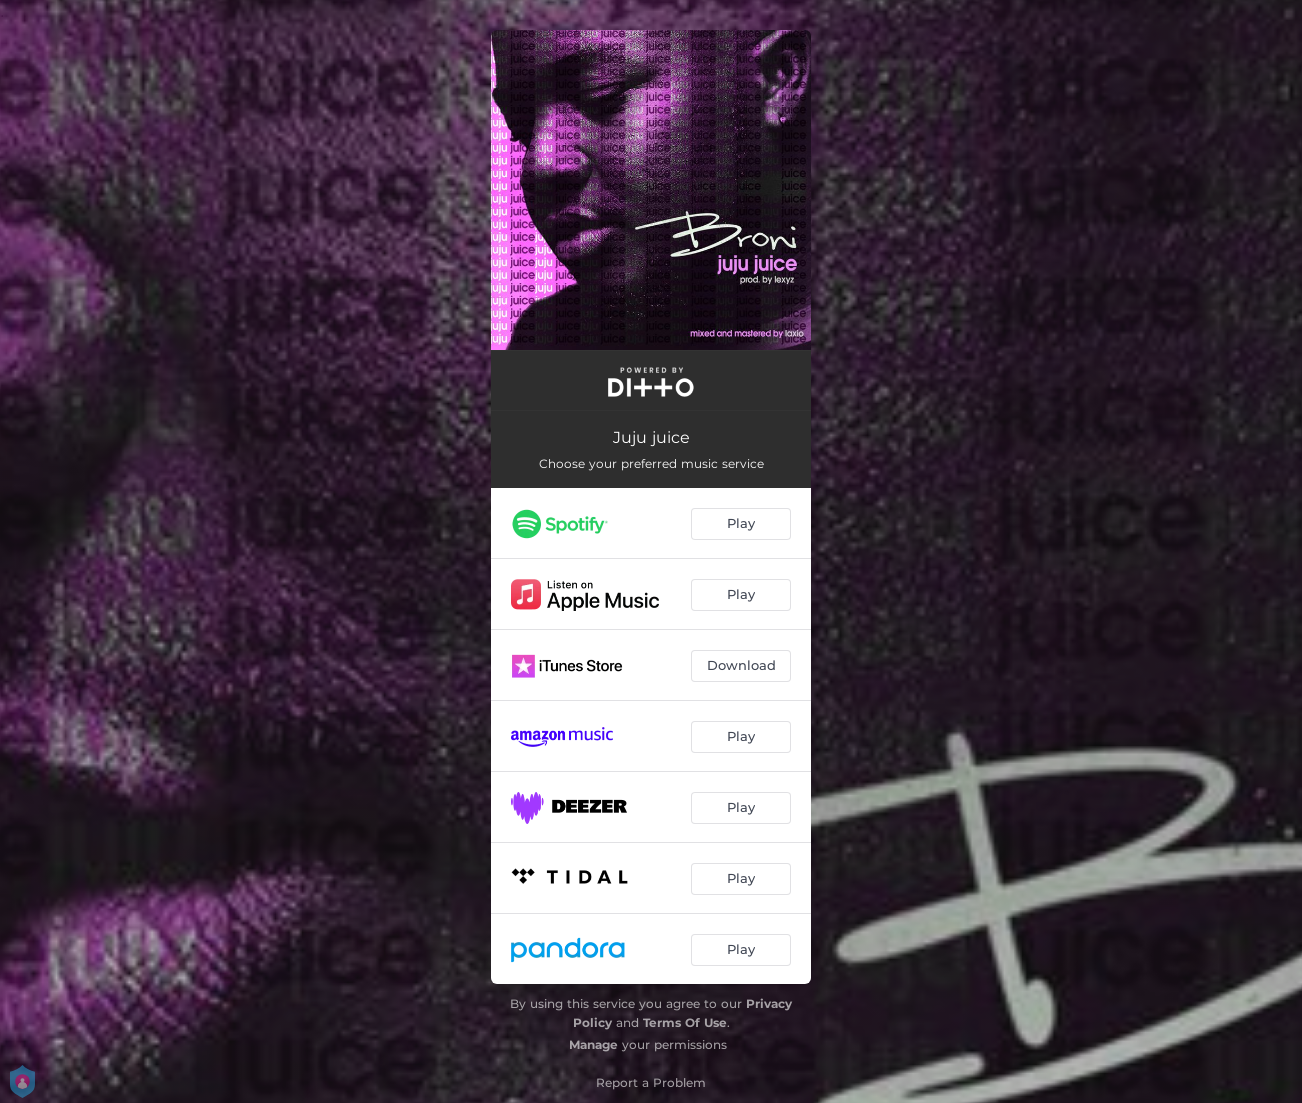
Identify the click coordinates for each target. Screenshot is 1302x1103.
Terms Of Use (685, 1022)
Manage (593, 1044)
